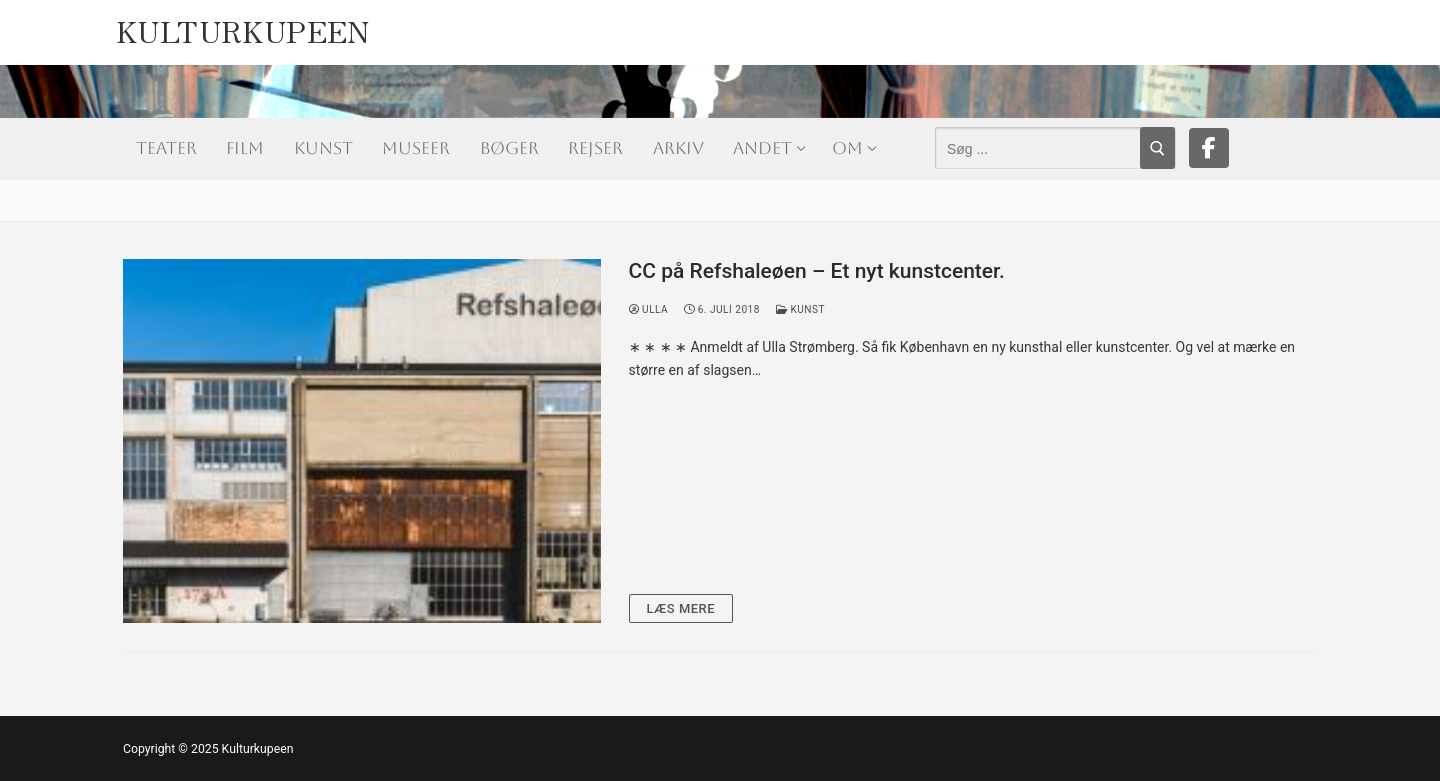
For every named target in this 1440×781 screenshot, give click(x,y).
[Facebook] (1209, 148)
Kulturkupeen (243, 25)
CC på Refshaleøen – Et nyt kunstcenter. (817, 271)
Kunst (800, 309)
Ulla (649, 309)
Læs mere (681, 608)
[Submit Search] (1157, 148)
